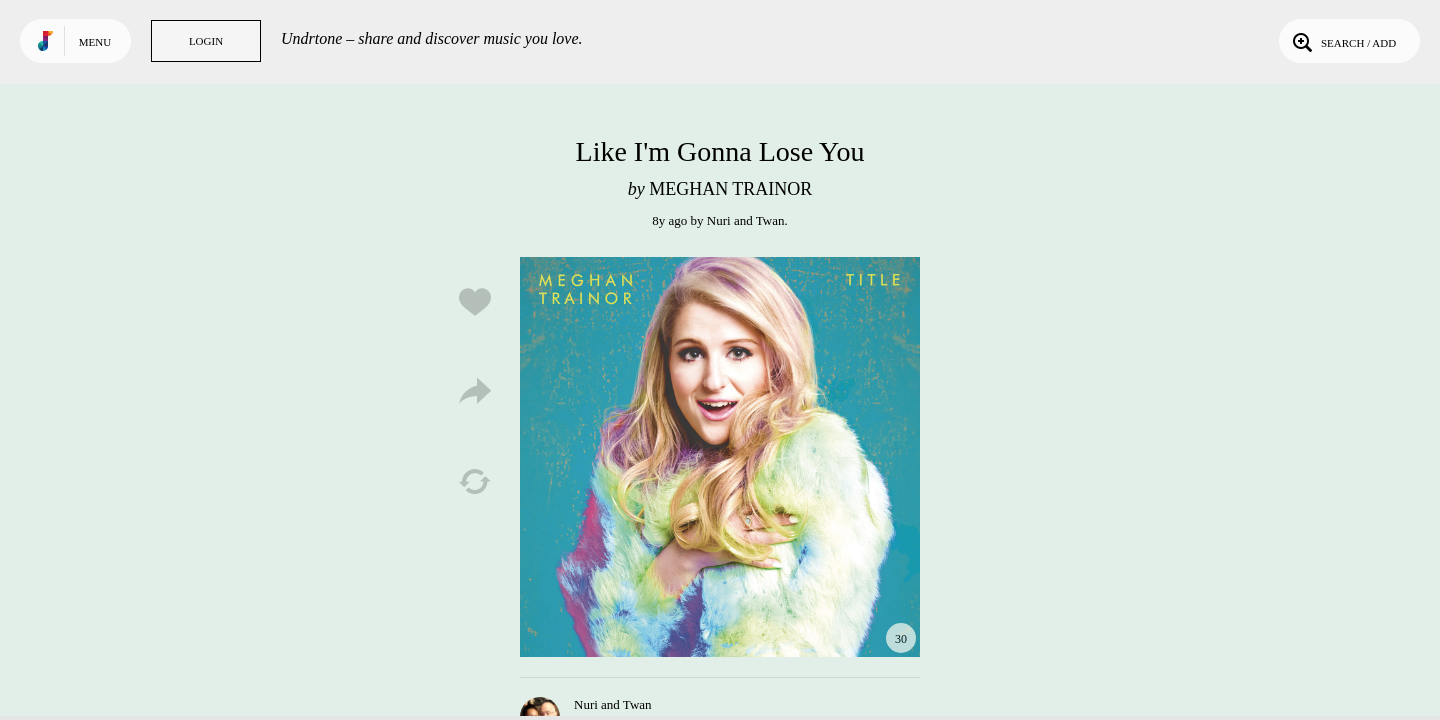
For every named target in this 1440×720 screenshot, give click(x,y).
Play (720, 457)
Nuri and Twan (746, 220)
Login (206, 41)
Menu (95, 42)
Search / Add (1342, 41)
